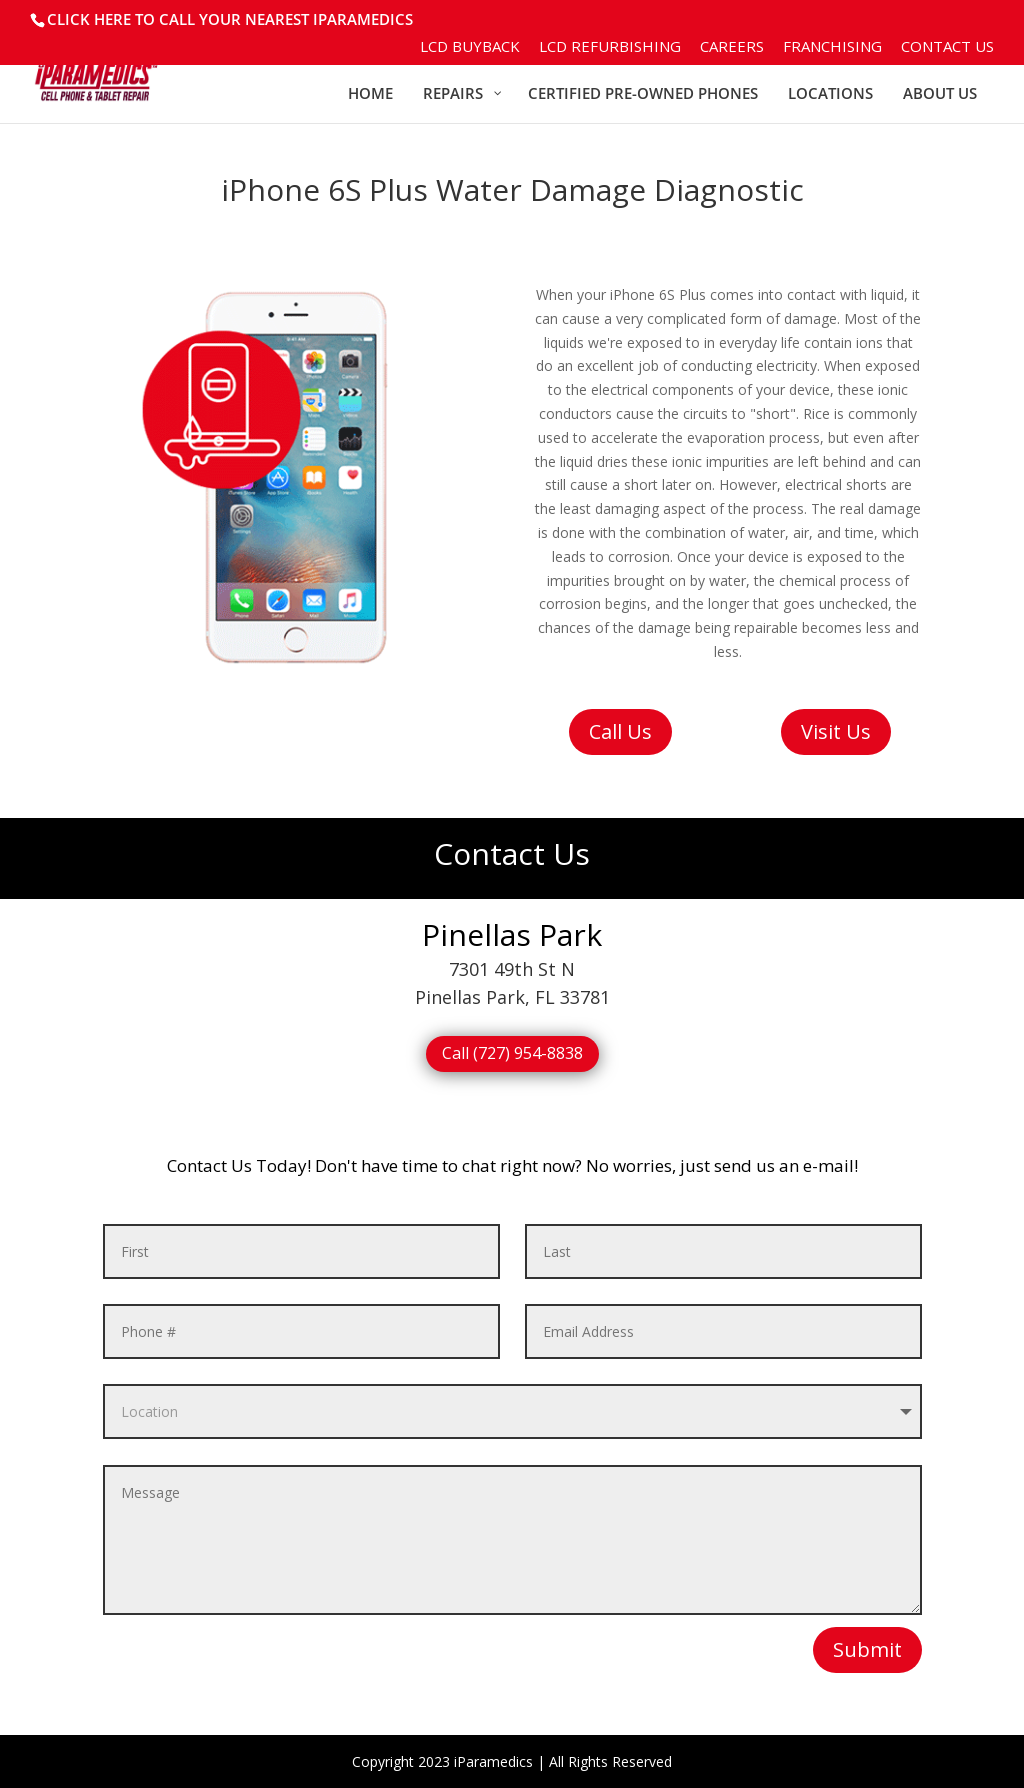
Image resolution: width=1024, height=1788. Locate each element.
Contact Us (947, 47)
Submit (867, 1649)
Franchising (832, 47)
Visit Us (836, 731)
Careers (732, 47)
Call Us (620, 731)
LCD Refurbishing (610, 47)
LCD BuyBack (470, 47)
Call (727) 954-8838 (512, 1053)
